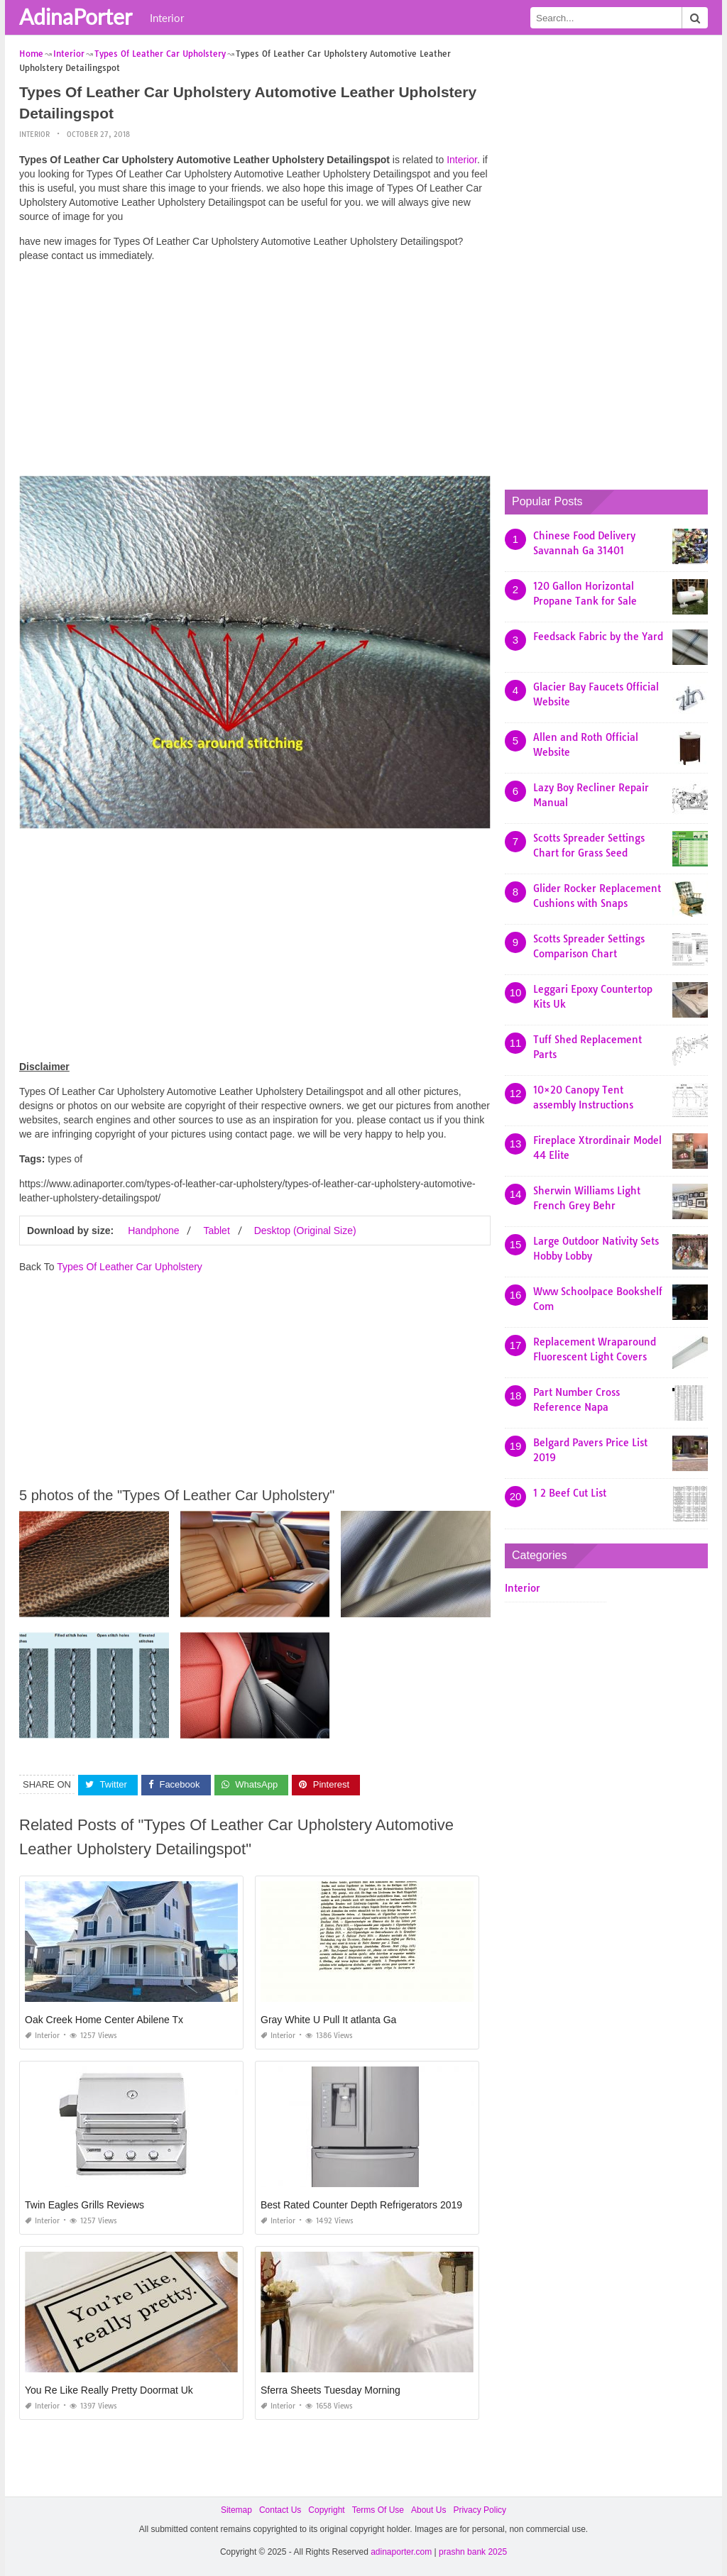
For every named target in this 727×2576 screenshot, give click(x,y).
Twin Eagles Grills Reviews (84, 2205)
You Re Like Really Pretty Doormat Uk (109, 2390)
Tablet (216, 1230)
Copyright (326, 2510)
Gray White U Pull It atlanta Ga (328, 2019)
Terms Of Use (378, 2510)
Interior (167, 17)
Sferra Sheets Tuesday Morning (330, 2390)
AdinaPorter (75, 16)
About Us (428, 2510)
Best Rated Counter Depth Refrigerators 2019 (361, 2205)
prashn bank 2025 (473, 2552)
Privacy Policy (479, 2510)
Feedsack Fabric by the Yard (598, 636)
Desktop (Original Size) (305, 1230)
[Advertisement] (255, 372)
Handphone (153, 1230)
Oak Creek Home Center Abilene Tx (104, 2019)
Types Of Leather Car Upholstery (129, 1266)
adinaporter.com (401, 2552)
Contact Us (280, 2510)
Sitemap (236, 2510)
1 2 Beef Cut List (569, 1493)
